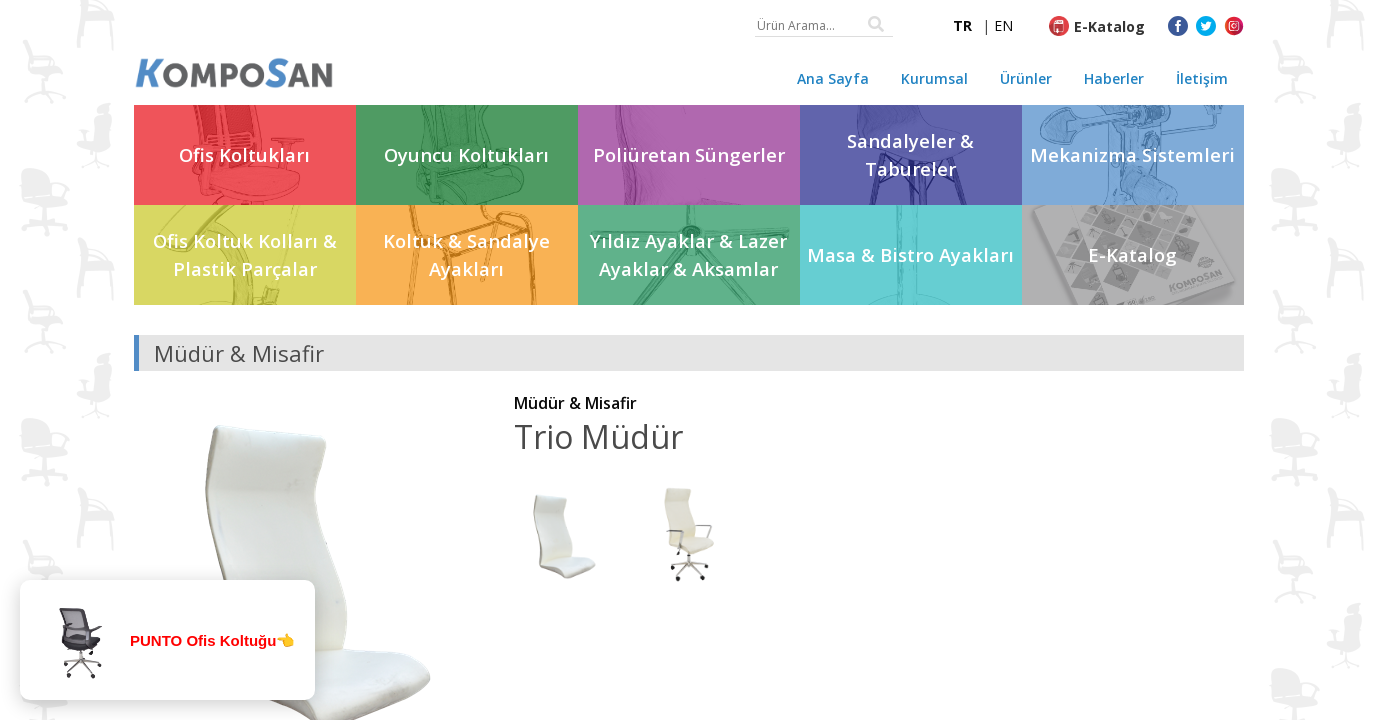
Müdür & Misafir (575, 403)
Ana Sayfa (833, 78)
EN (1003, 25)
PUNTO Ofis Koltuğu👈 (212, 640)
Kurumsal (934, 78)
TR (962, 25)
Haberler (1114, 78)
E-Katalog (1109, 26)
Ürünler (1026, 78)
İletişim (1202, 78)
